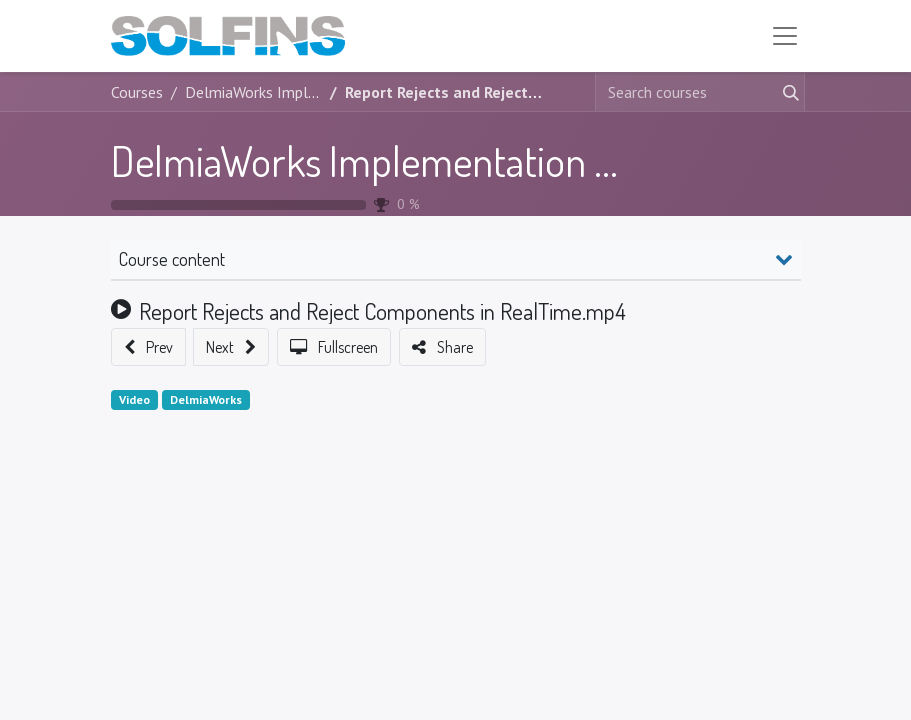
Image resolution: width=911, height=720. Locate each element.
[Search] (787, 92)
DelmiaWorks (206, 399)
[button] (148, 347)
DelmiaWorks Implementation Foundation (441, 160)
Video (134, 399)
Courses (137, 92)
